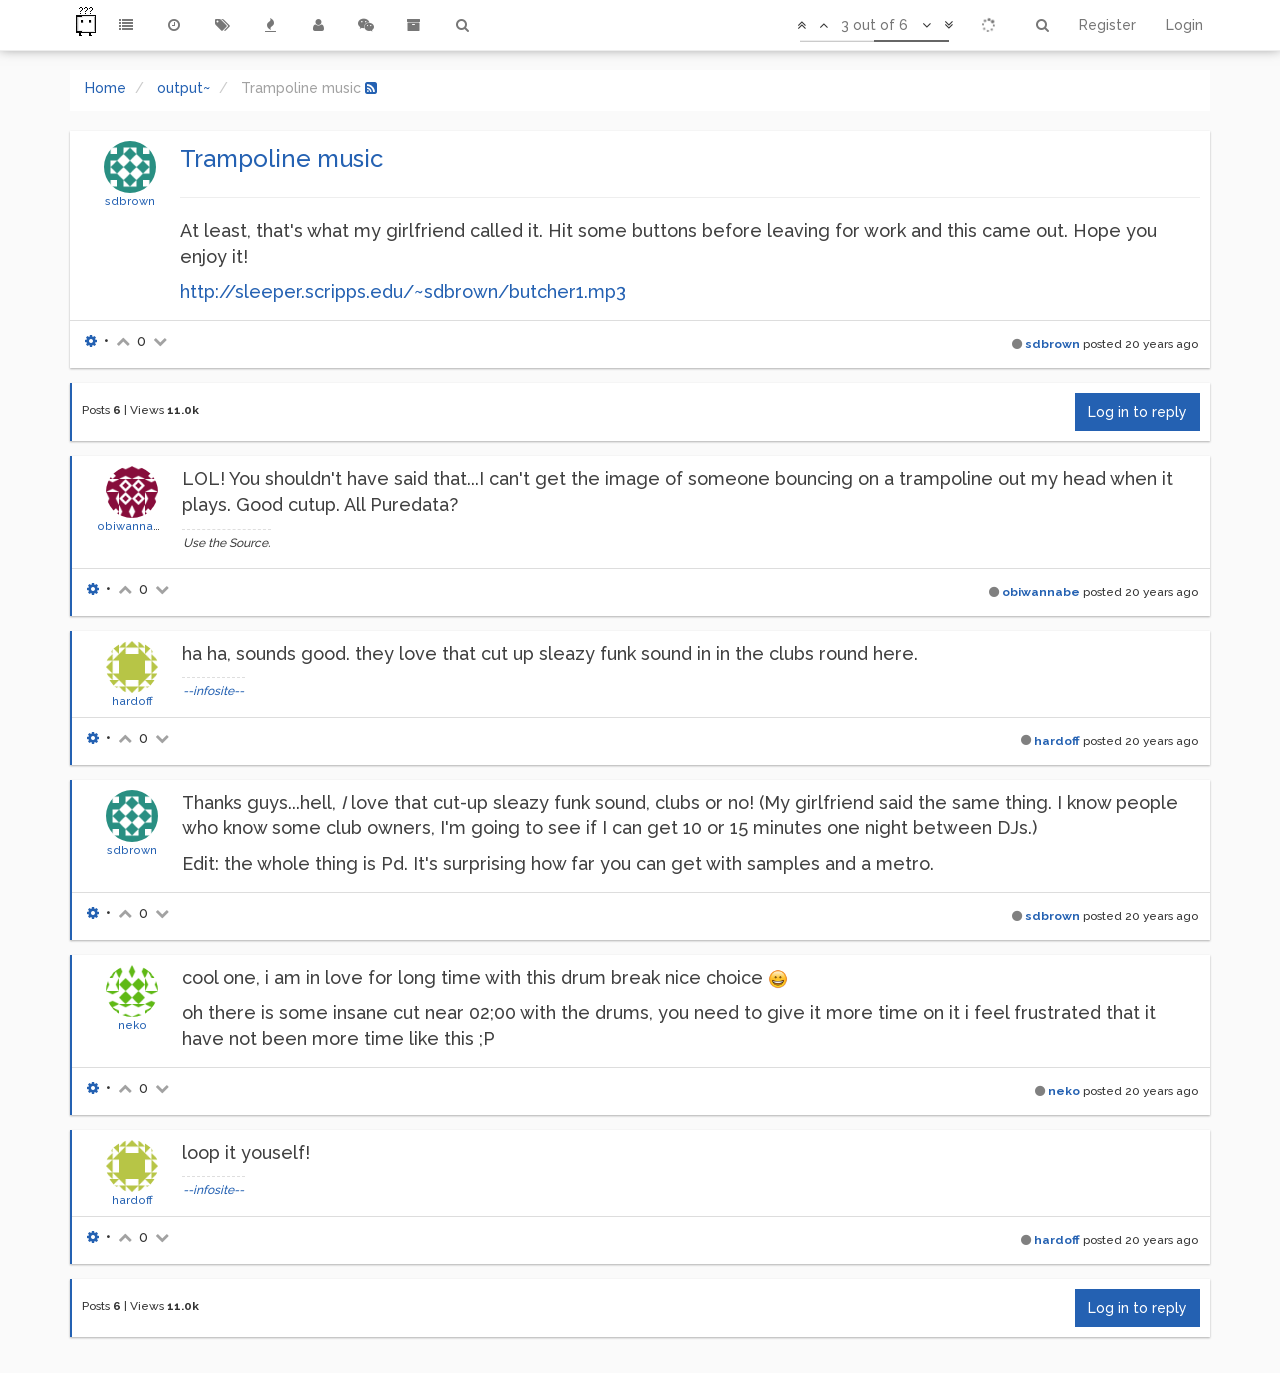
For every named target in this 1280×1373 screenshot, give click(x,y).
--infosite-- (213, 691)
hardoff (132, 701)
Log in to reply (1137, 412)
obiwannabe (133, 526)
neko (132, 1025)
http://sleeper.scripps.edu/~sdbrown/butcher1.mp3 (403, 291)
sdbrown (130, 201)
